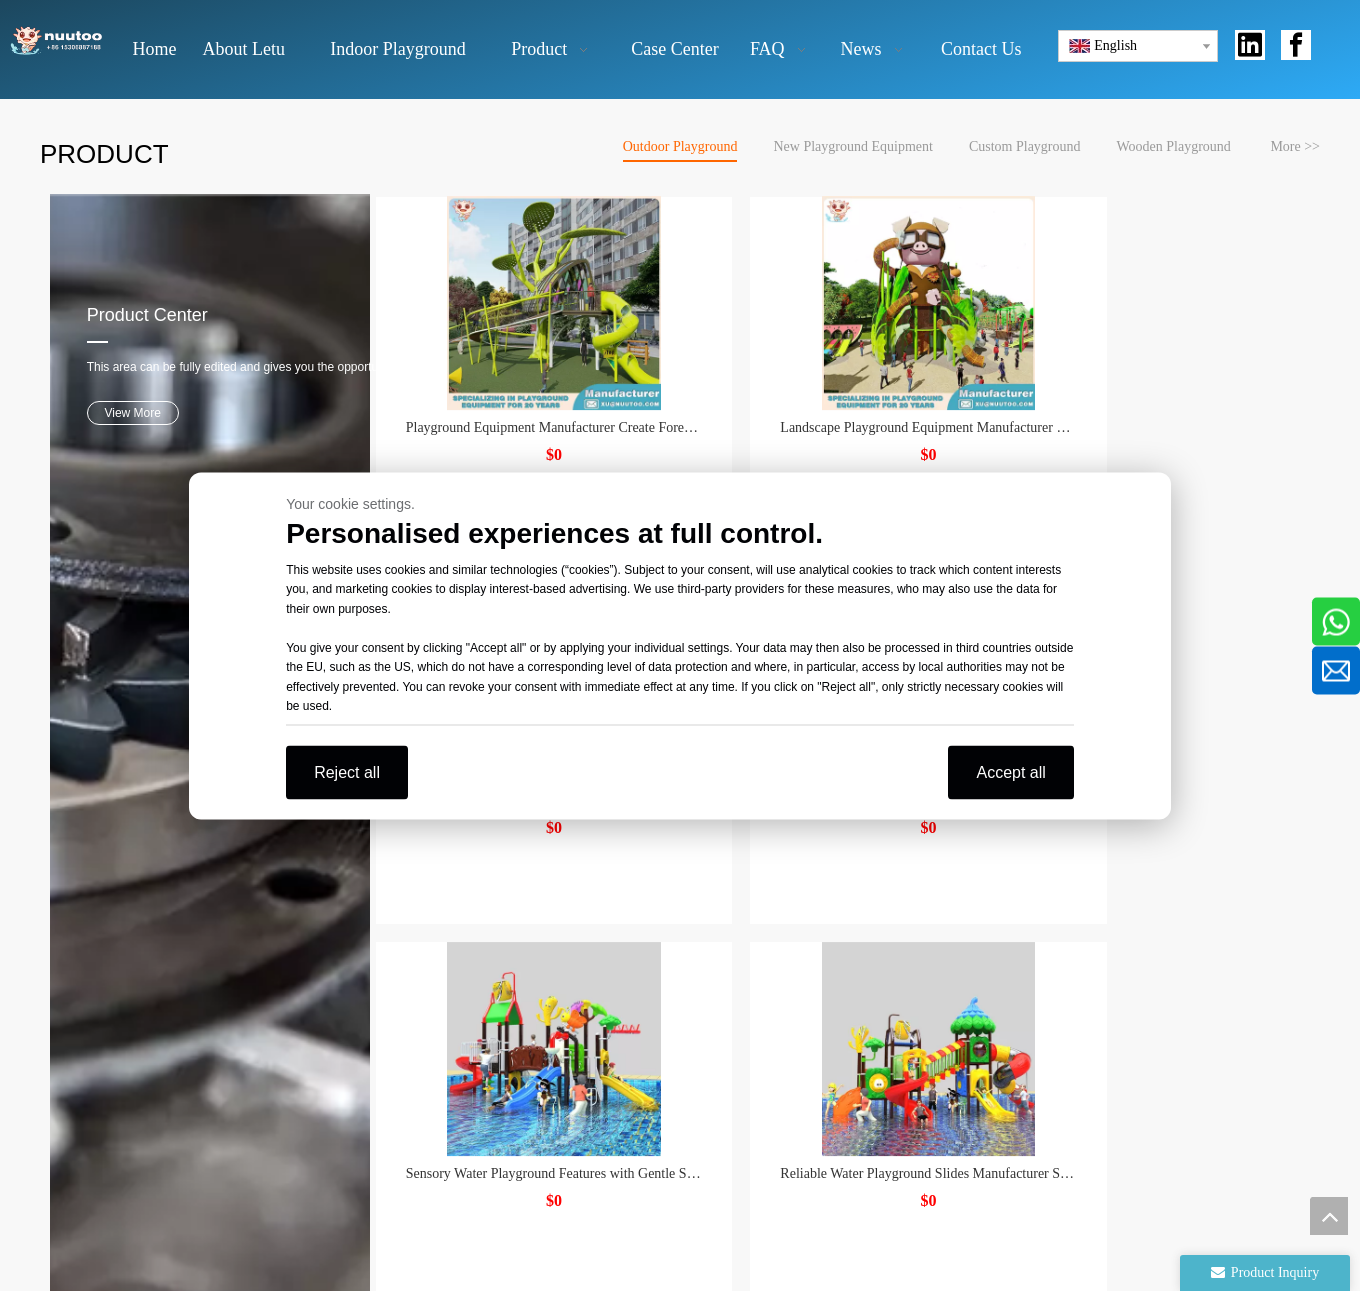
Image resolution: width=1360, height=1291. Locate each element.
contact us (412, 1125)
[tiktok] (752, 1145)
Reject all (347, 771)
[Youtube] (683, 1145)
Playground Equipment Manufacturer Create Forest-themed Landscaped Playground (545, 391)
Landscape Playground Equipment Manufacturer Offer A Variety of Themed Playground (865, 391)
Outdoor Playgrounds (661, 935)
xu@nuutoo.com (131, 960)
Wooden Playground (1174, 146)
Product (405, 989)
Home (399, 935)
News (398, 1098)
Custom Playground (1025, 146)
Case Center (419, 1044)
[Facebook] (613, 1145)
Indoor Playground (653, 1044)
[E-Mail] (1070, 928)
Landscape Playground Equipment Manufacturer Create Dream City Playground (1185, 391)
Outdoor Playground (680, 146)
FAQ (395, 1071)
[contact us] (1106, 1069)
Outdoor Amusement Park (676, 1071)
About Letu (416, 962)
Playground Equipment (667, 989)
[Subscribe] (1278, 928)
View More (123, 364)
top (1329, 1216)
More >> (1295, 146)
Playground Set (642, 1017)
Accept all (1010, 771)
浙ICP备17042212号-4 (1030, 1270)
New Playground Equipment (852, 146)
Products (408, 1017)
